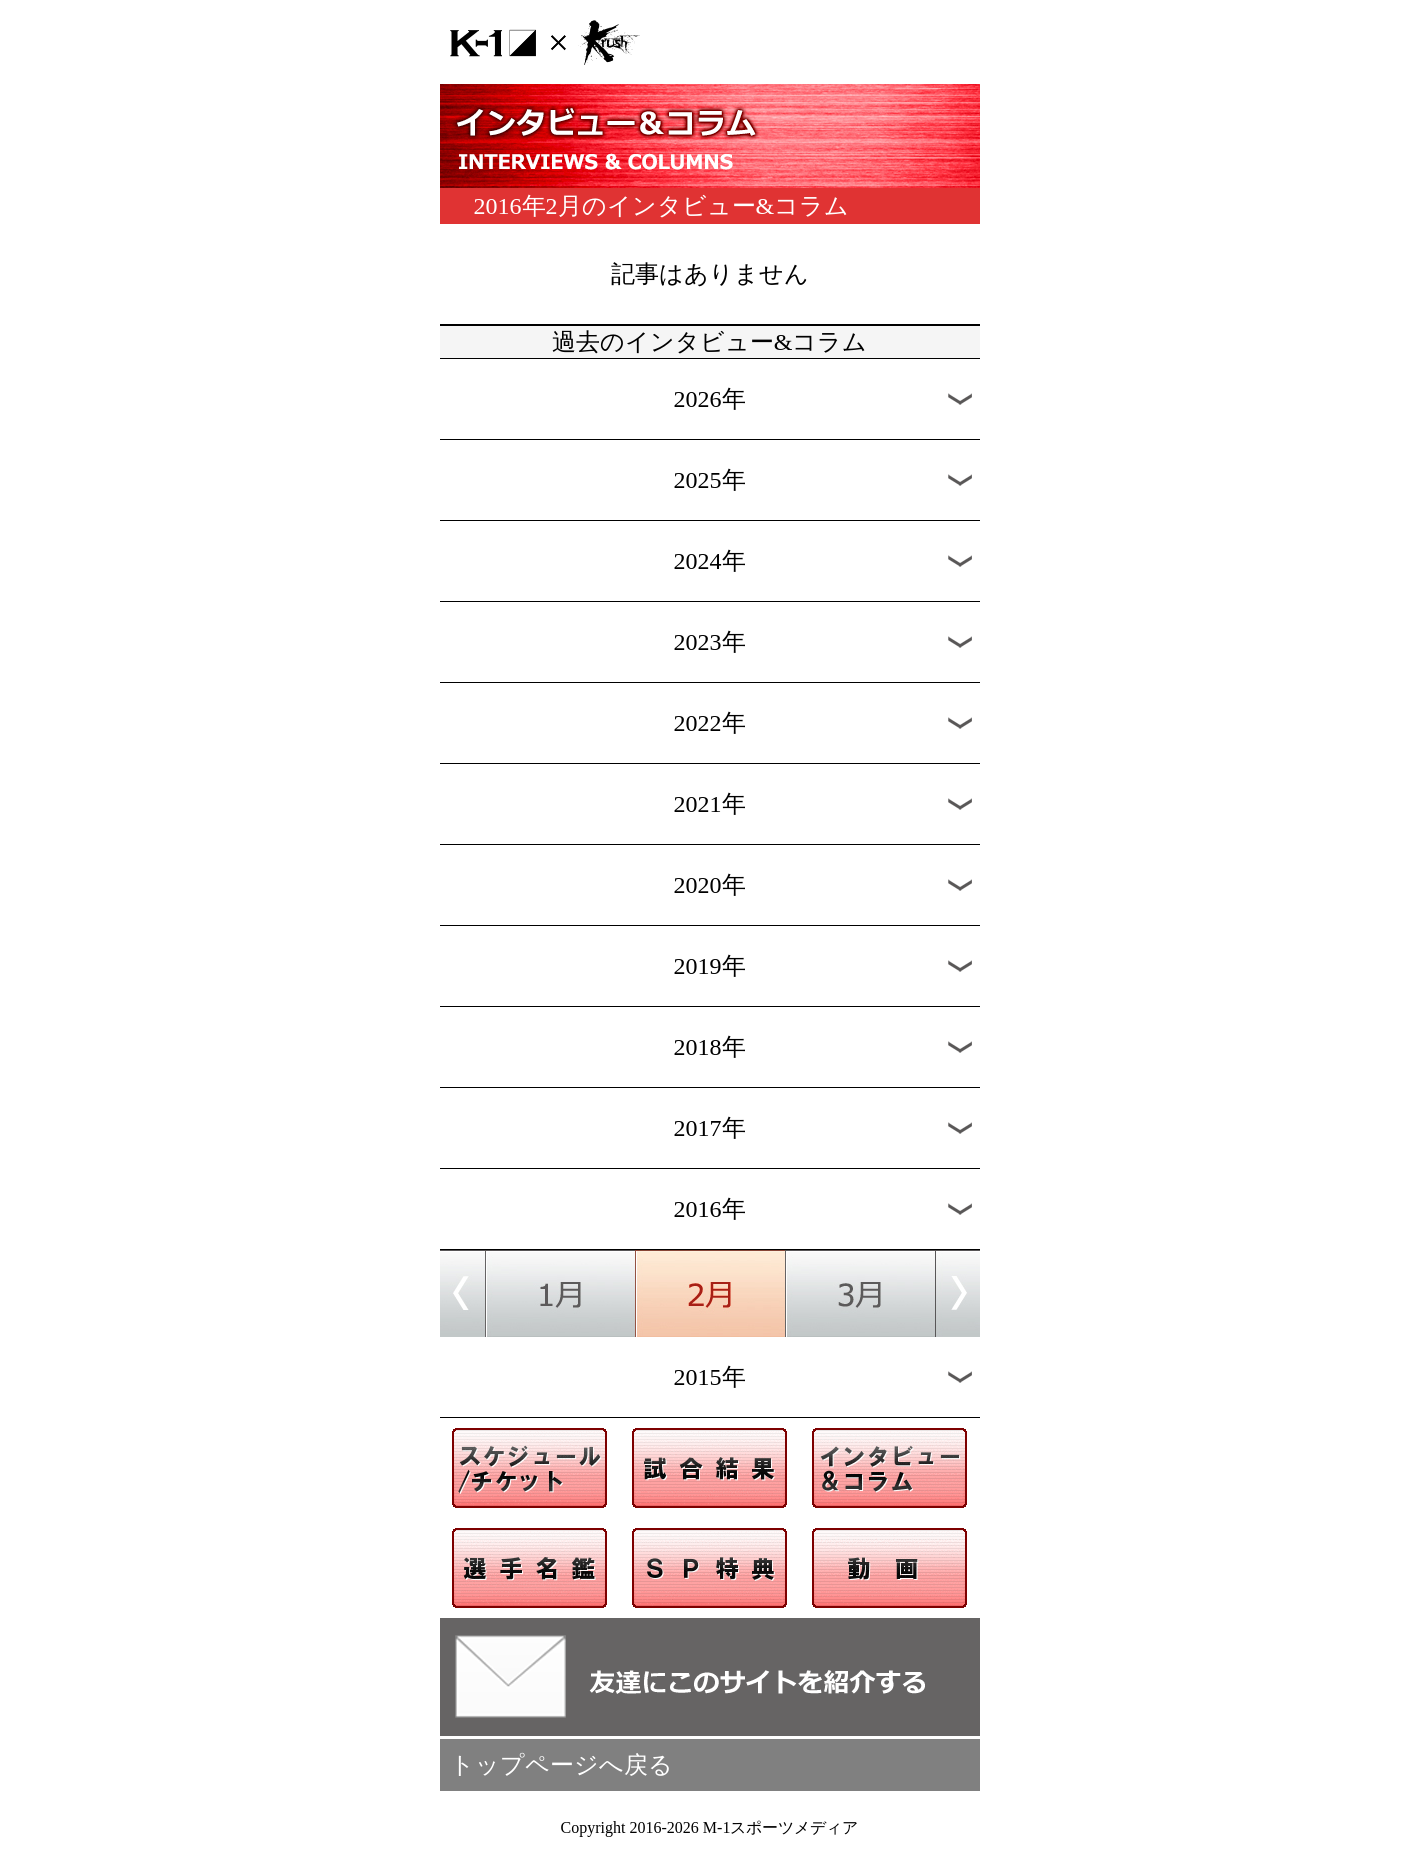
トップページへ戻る (561, 1765)
